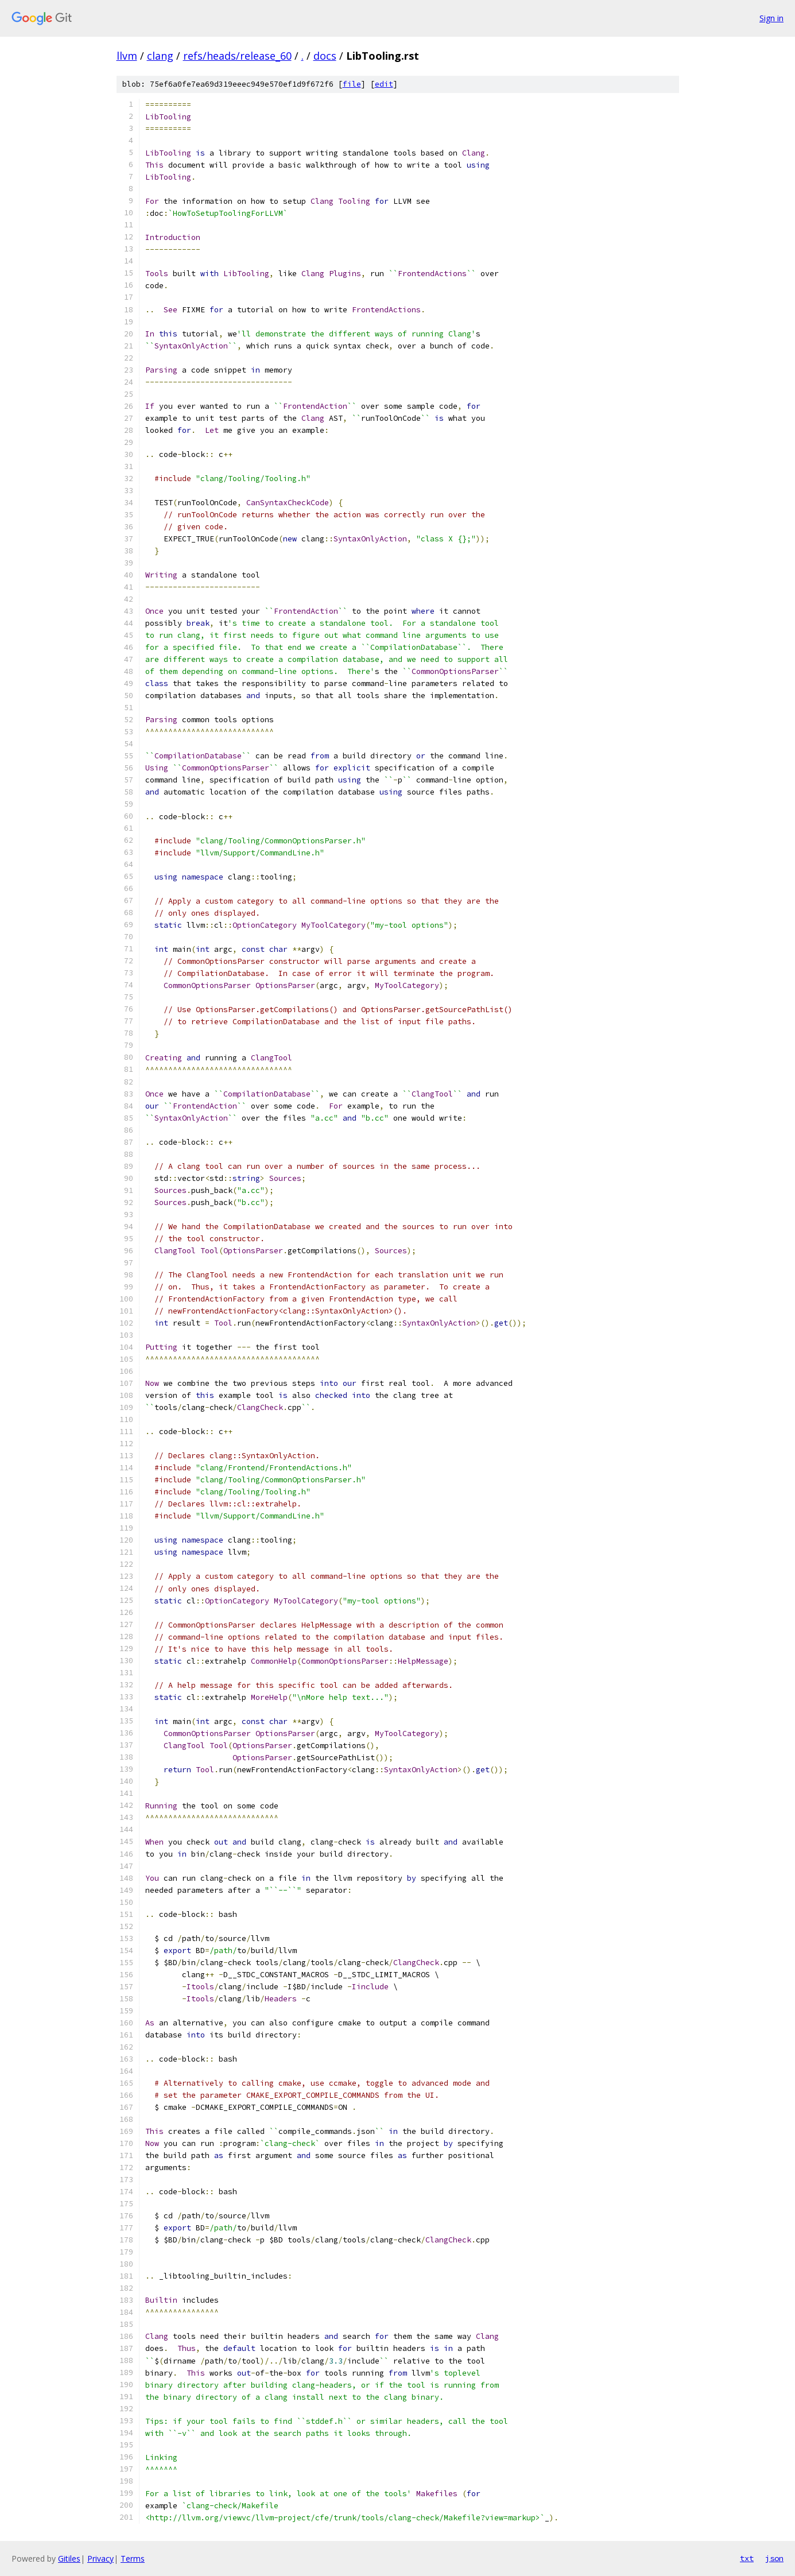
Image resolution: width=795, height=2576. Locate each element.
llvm (127, 56)
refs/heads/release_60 (237, 56)
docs (324, 56)
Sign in (771, 18)
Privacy (100, 2558)
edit (384, 84)
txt (747, 2558)
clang (160, 56)
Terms (133, 2558)
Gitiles (69, 2558)
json (774, 2558)
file (352, 84)
